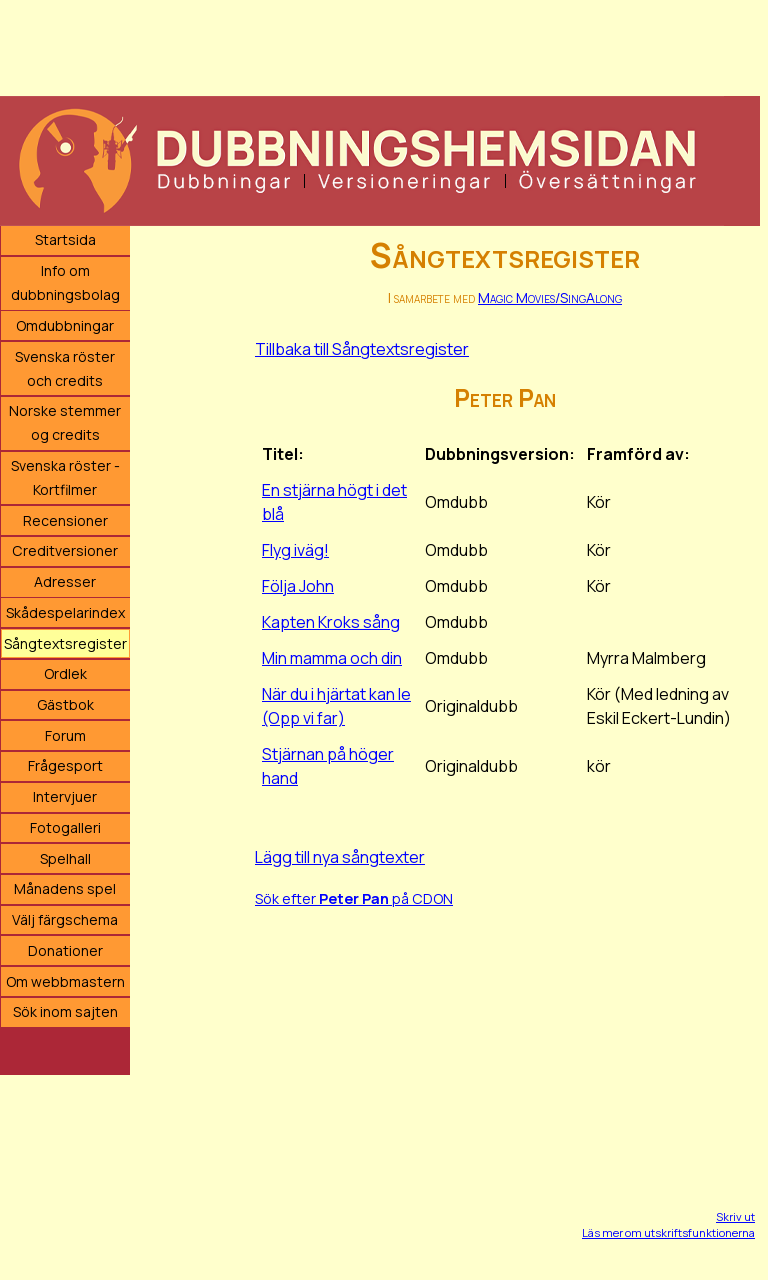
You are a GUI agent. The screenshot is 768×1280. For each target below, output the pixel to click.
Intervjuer (65, 796)
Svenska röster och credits (65, 368)
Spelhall (65, 858)
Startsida (65, 239)
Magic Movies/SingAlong (550, 297)
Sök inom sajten (65, 1011)
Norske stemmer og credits (65, 422)
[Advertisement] (380, 45)
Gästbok (65, 704)
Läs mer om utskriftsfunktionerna (668, 1232)
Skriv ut (735, 1216)
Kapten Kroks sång (331, 622)
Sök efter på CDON (354, 898)
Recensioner (65, 520)
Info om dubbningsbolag (65, 282)
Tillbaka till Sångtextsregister (362, 349)
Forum (65, 735)
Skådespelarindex (65, 612)
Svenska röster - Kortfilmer (65, 477)
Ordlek (65, 673)
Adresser (65, 581)
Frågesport (65, 765)
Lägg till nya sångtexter (340, 857)
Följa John (298, 586)
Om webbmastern (65, 981)
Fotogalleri (65, 827)
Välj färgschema (65, 919)
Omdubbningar (65, 325)
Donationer (65, 950)
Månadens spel (65, 888)
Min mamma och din (332, 658)
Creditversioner (65, 550)
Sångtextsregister (65, 643)
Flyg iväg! (295, 550)
